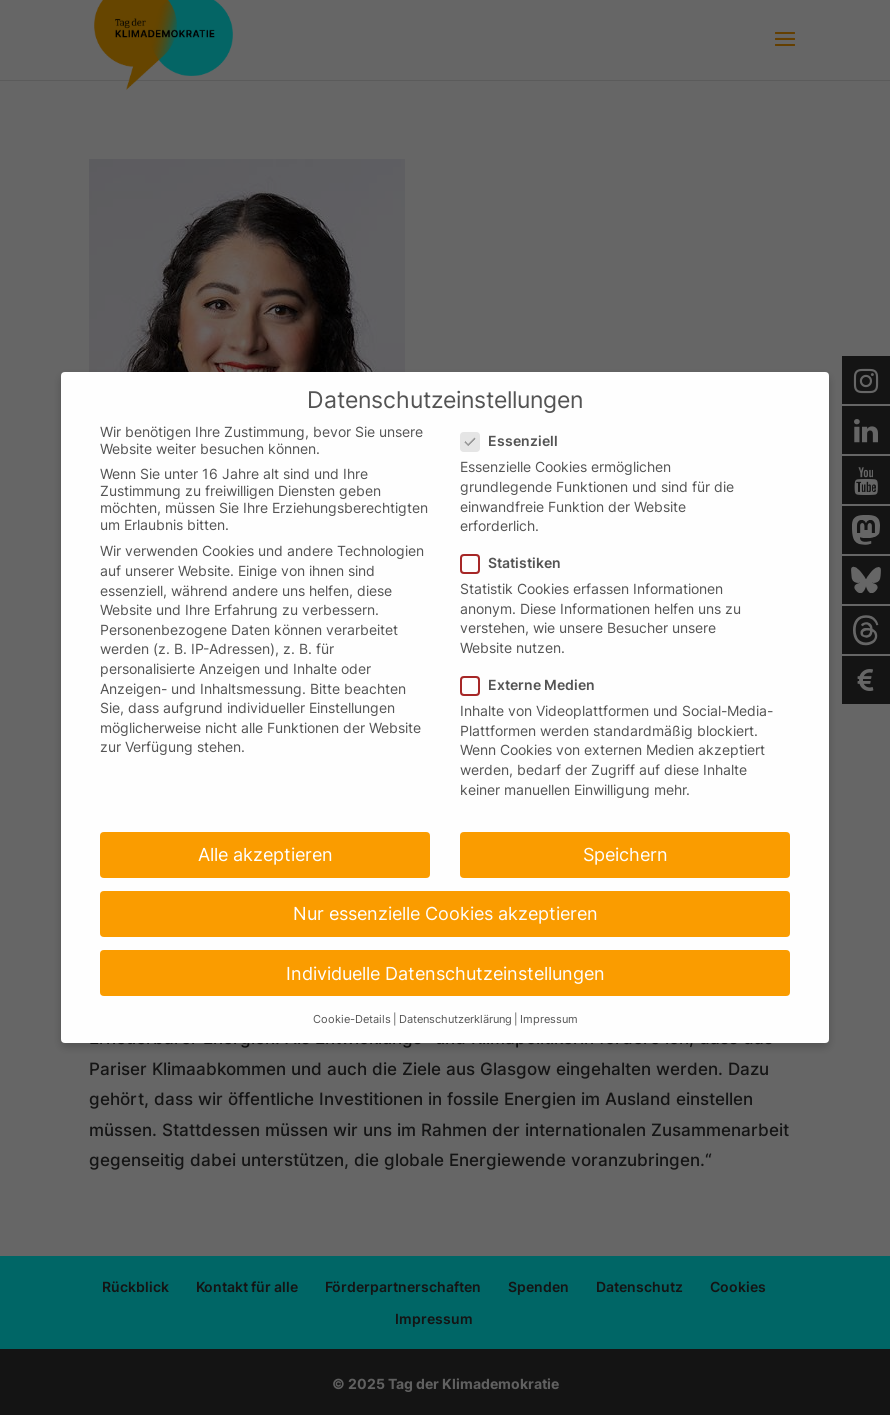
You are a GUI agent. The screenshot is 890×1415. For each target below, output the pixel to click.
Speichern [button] (625, 854)
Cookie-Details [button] (352, 1019)
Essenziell (517, 440)
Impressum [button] (549, 1019)
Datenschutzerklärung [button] (455, 1019)
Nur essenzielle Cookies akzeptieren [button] (445, 913)
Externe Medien (536, 684)
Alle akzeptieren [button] (265, 854)
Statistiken (519, 562)
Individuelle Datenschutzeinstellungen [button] (445, 973)
